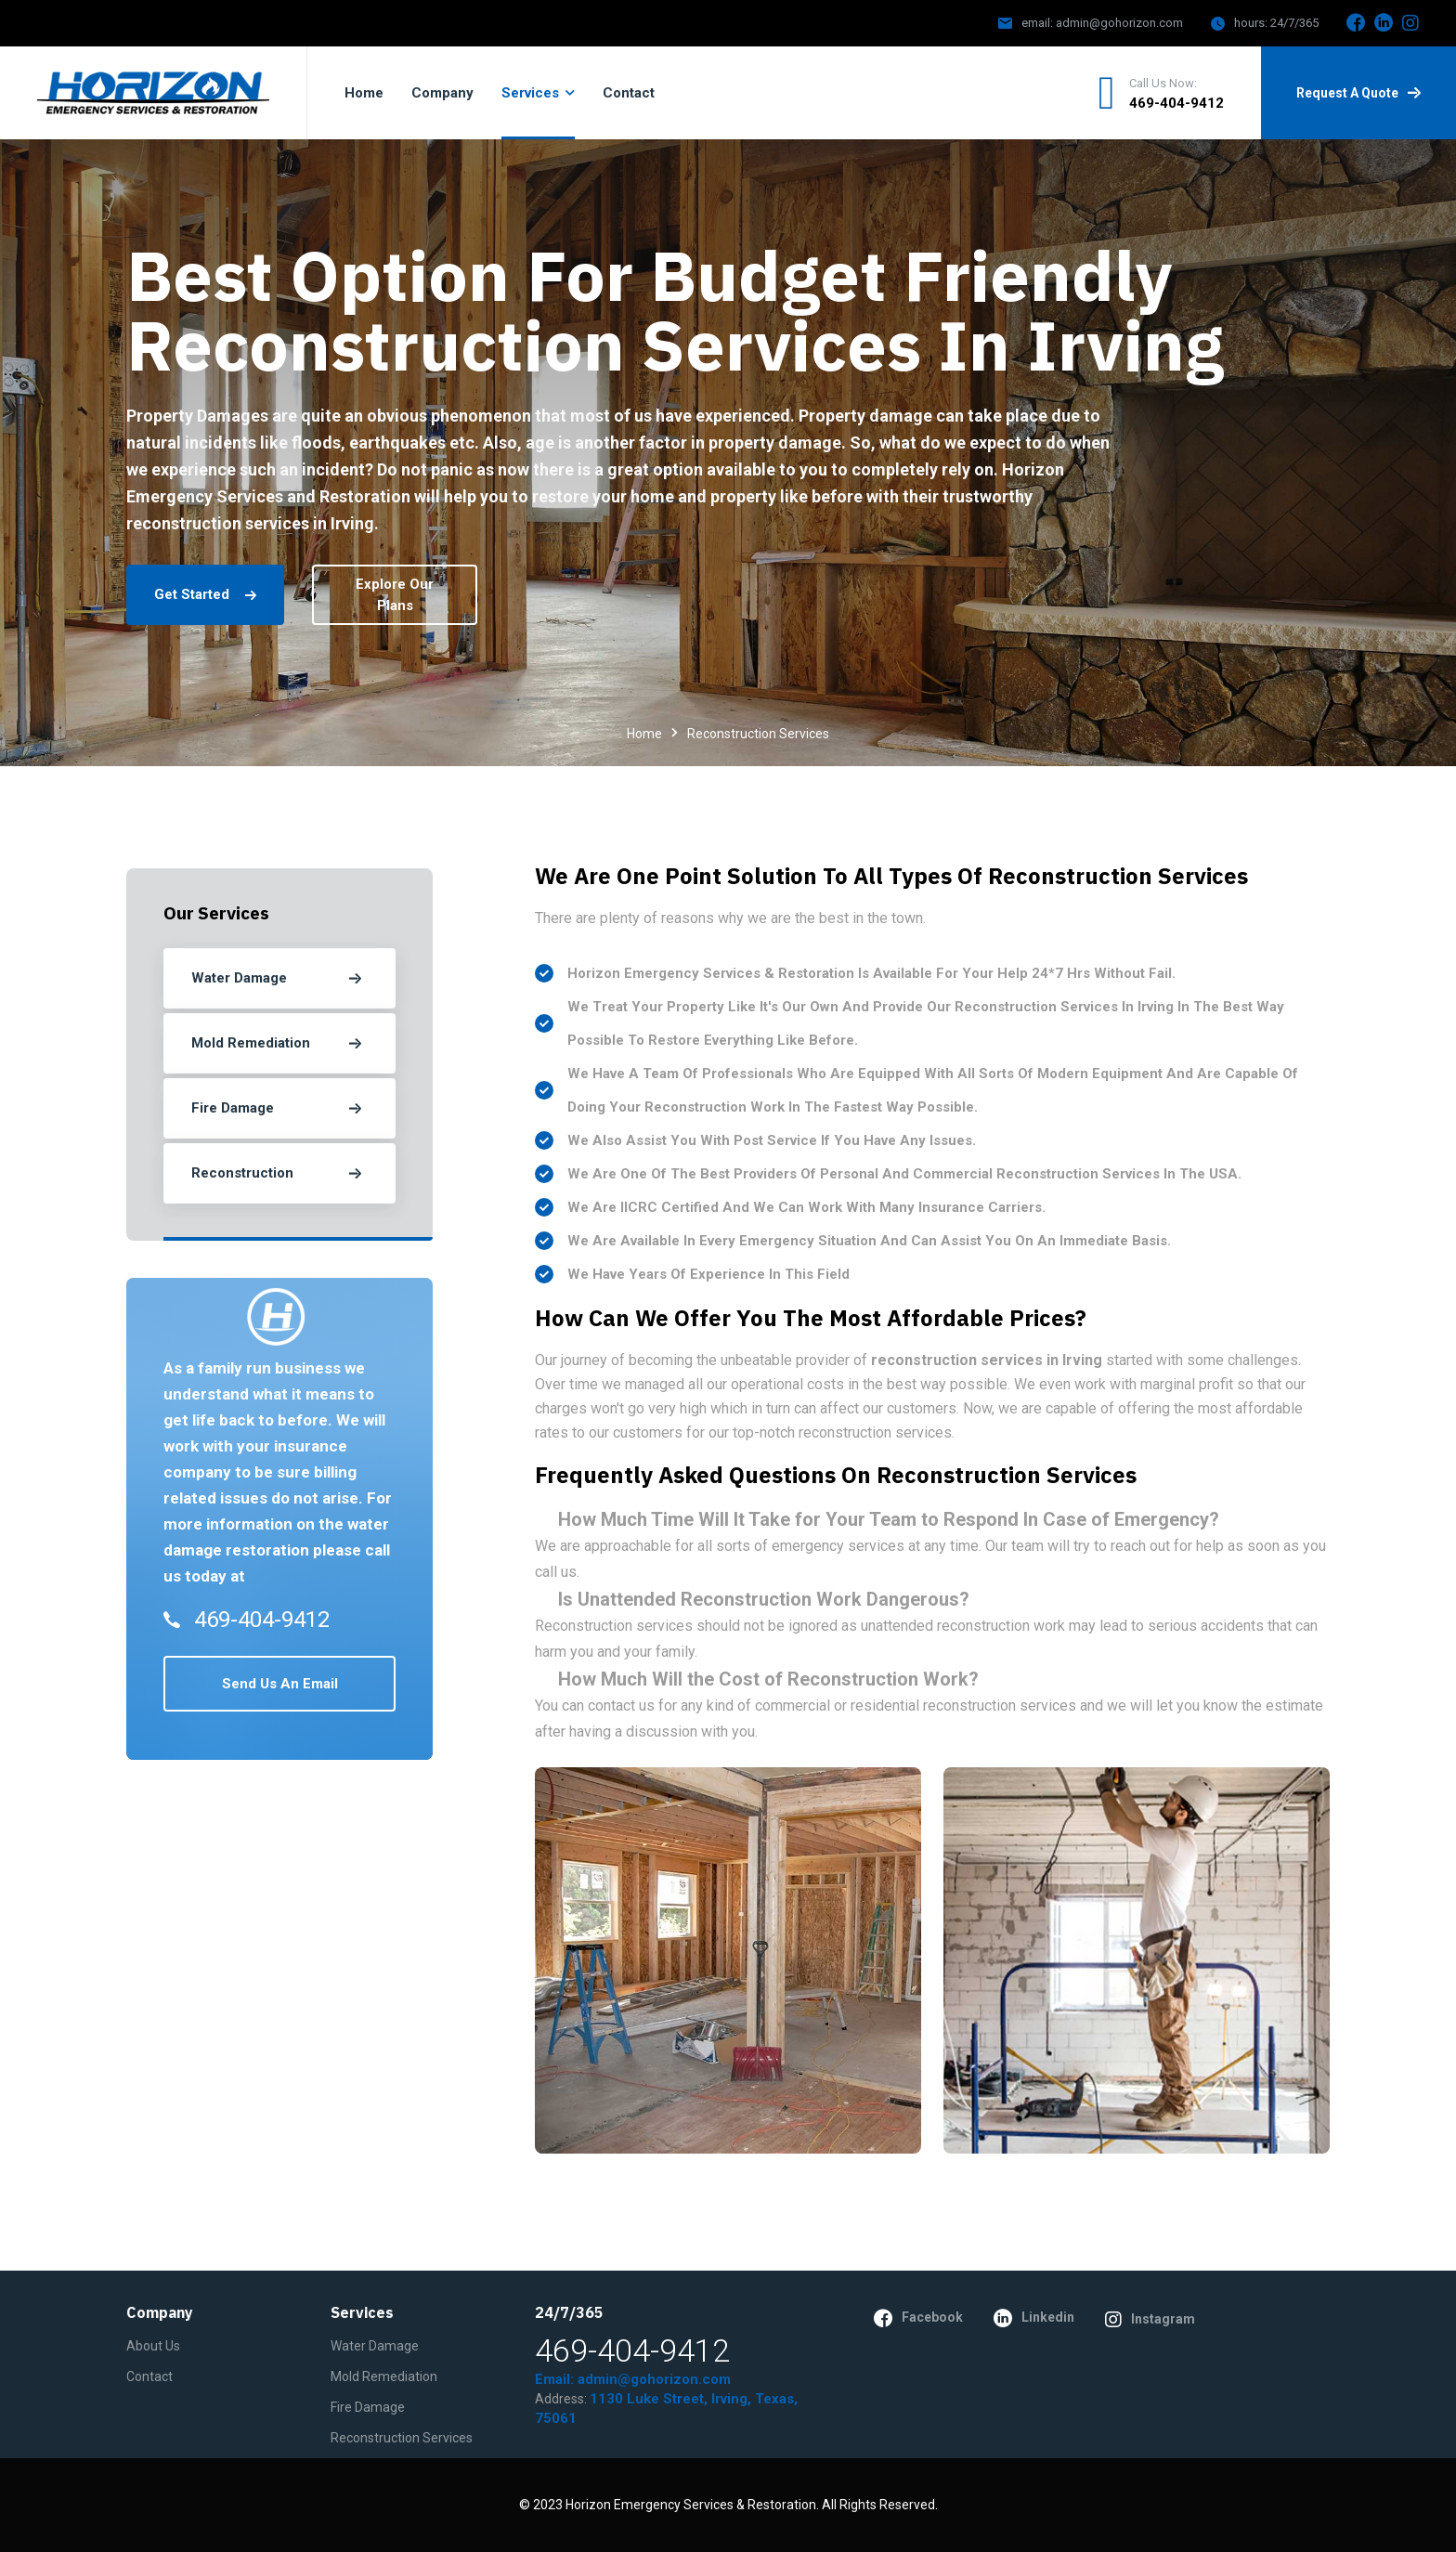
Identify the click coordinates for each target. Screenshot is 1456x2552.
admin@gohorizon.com (1119, 23)
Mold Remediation (384, 2376)
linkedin (1034, 2318)
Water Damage (375, 2345)
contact (149, 2376)
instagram (1150, 2320)
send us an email (280, 1683)
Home (644, 733)
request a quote (1358, 92)
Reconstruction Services (402, 2437)
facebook (918, 2318)
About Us (153, 2345)
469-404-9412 (1176, 103)
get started (205, 594)
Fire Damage (368, 2407)
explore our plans (395, 595)
